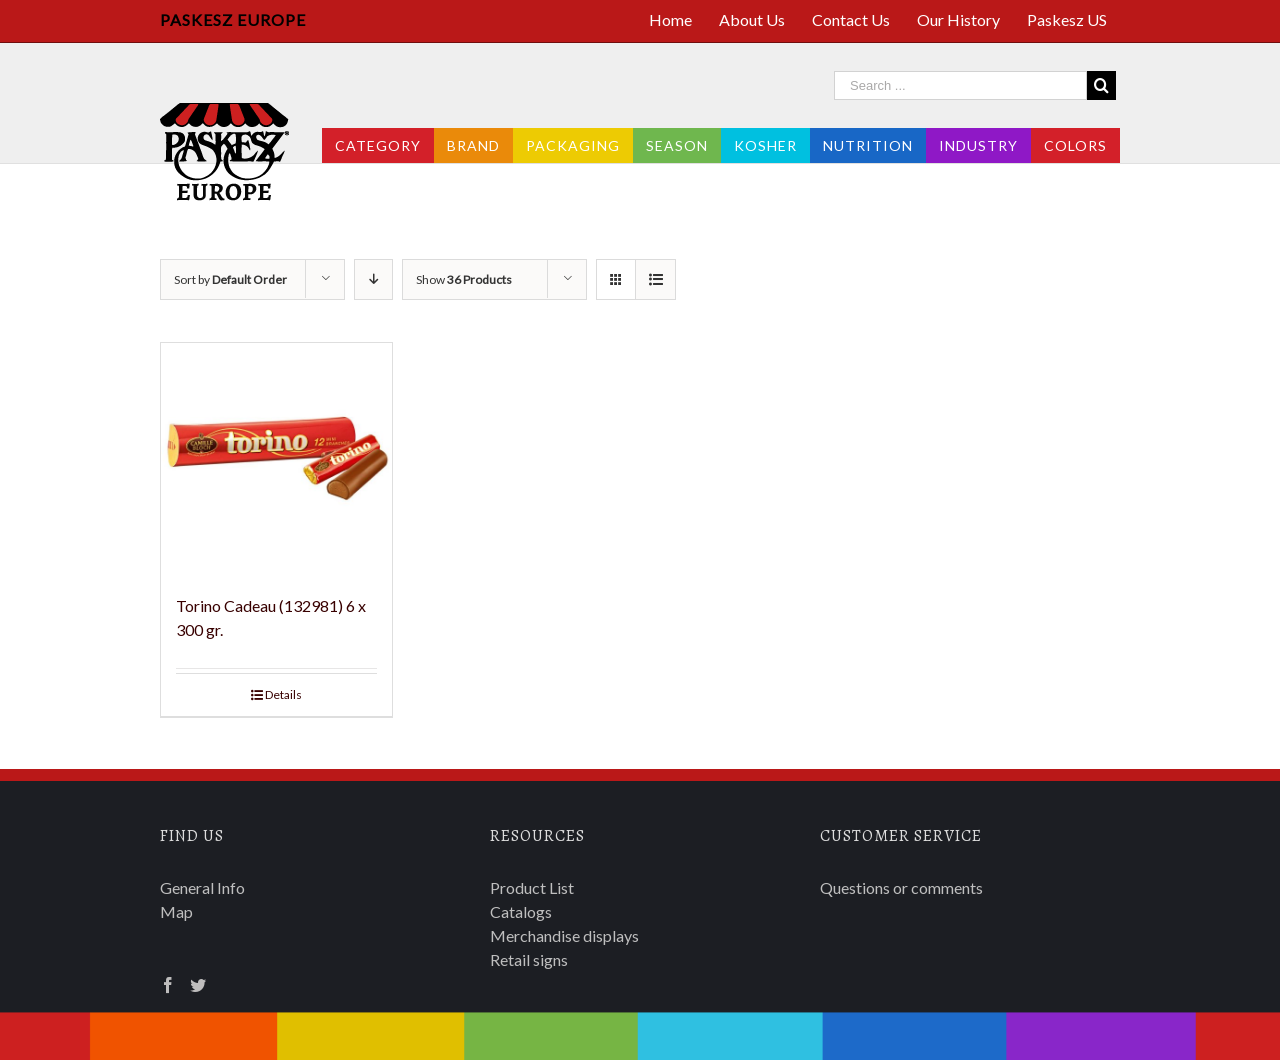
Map (176, 911)
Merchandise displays (564, 935)
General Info (202, 887)
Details (283, 694)
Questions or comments (901, 887)
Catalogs (521, 911)
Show (464, 279)
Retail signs (529, 959)
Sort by (230, 279)
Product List (532, 887)
